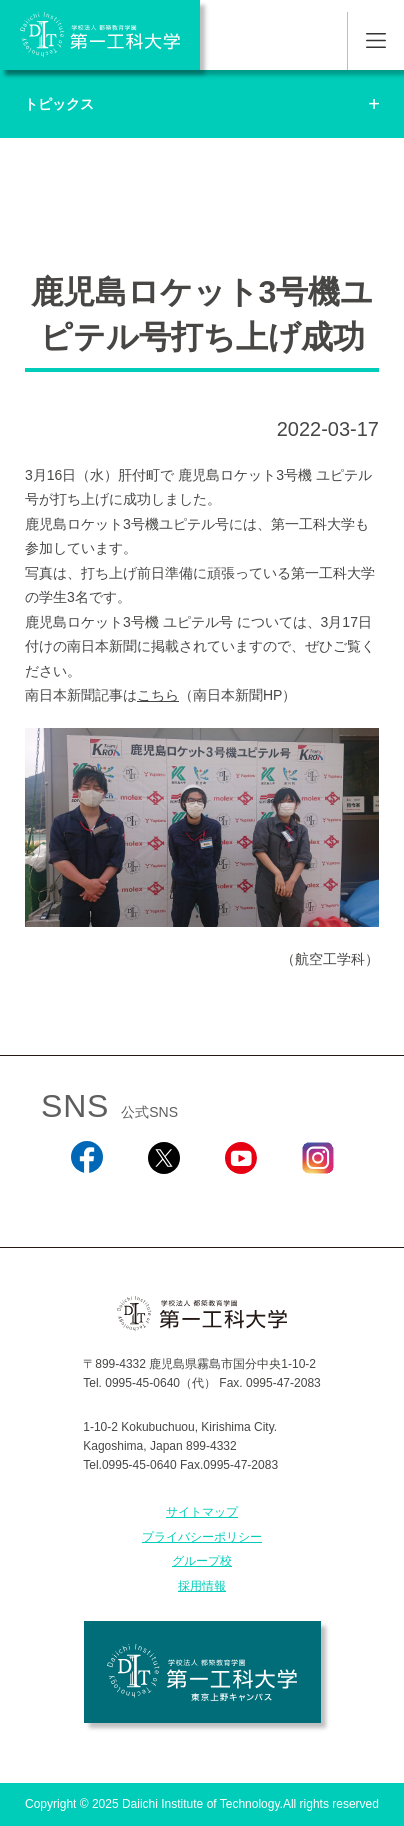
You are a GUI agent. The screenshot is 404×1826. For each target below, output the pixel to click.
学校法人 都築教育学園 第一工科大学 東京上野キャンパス (202, 1672)
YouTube (240, 1200)
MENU (375, 41)
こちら (158, 695)
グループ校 (202, 1561)
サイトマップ (202, 1512)
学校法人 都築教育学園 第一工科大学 (100, 35)
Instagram (317, 1200)
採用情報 (202, 1586)
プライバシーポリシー (202, 1537)
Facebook (86, 1200)
